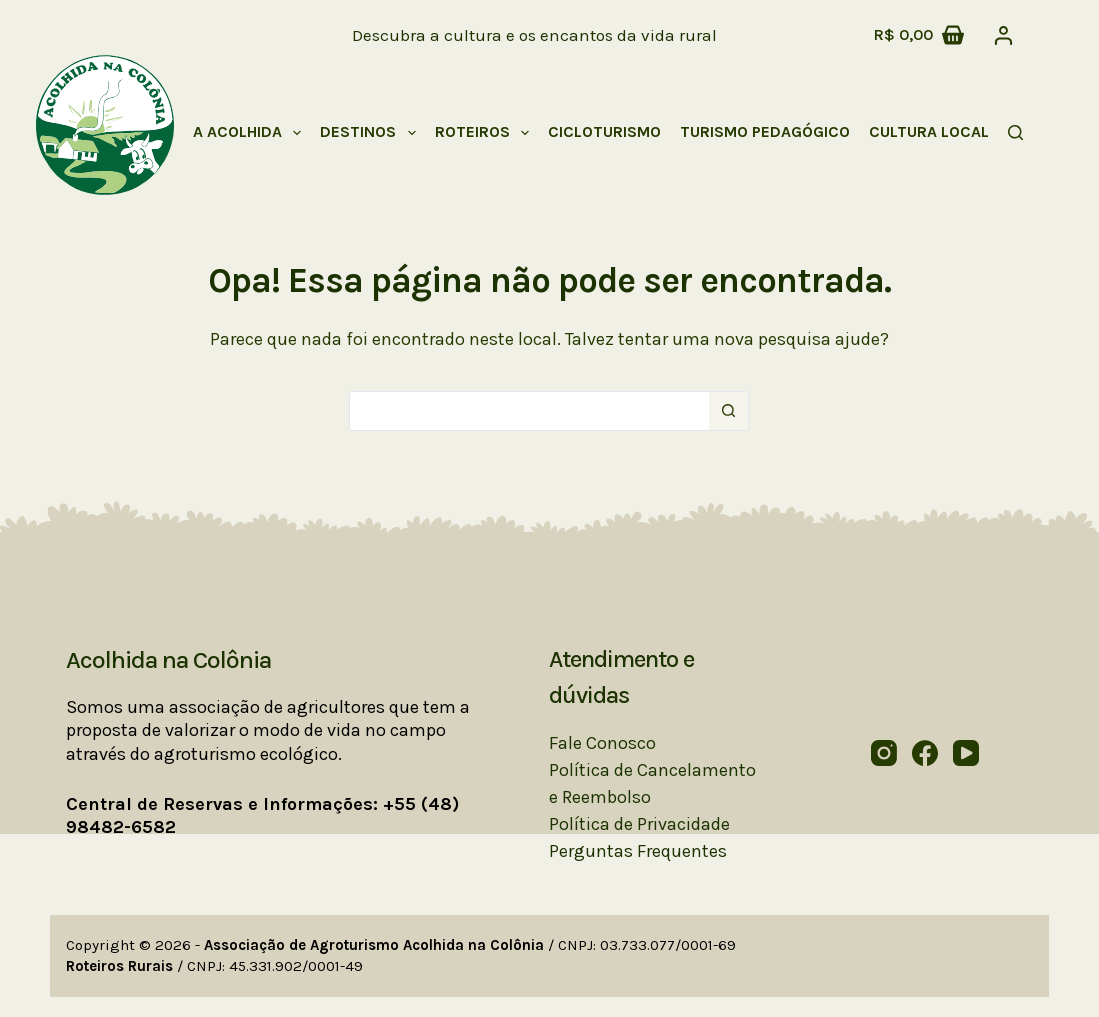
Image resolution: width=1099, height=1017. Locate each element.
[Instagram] (884, 753)
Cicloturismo (604, 131)
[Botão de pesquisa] (729, 411)
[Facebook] (925, 753)
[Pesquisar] (1015, 132)
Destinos (371, 133)
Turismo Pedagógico (765, 131)
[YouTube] (966, 753)
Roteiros (486, 133)
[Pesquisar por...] (529, 411)
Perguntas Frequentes (638, 851)
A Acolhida (251, 133)
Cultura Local (942, 133)
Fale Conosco (602, 743)
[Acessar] (1003, 35)
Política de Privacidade (639, 824)
